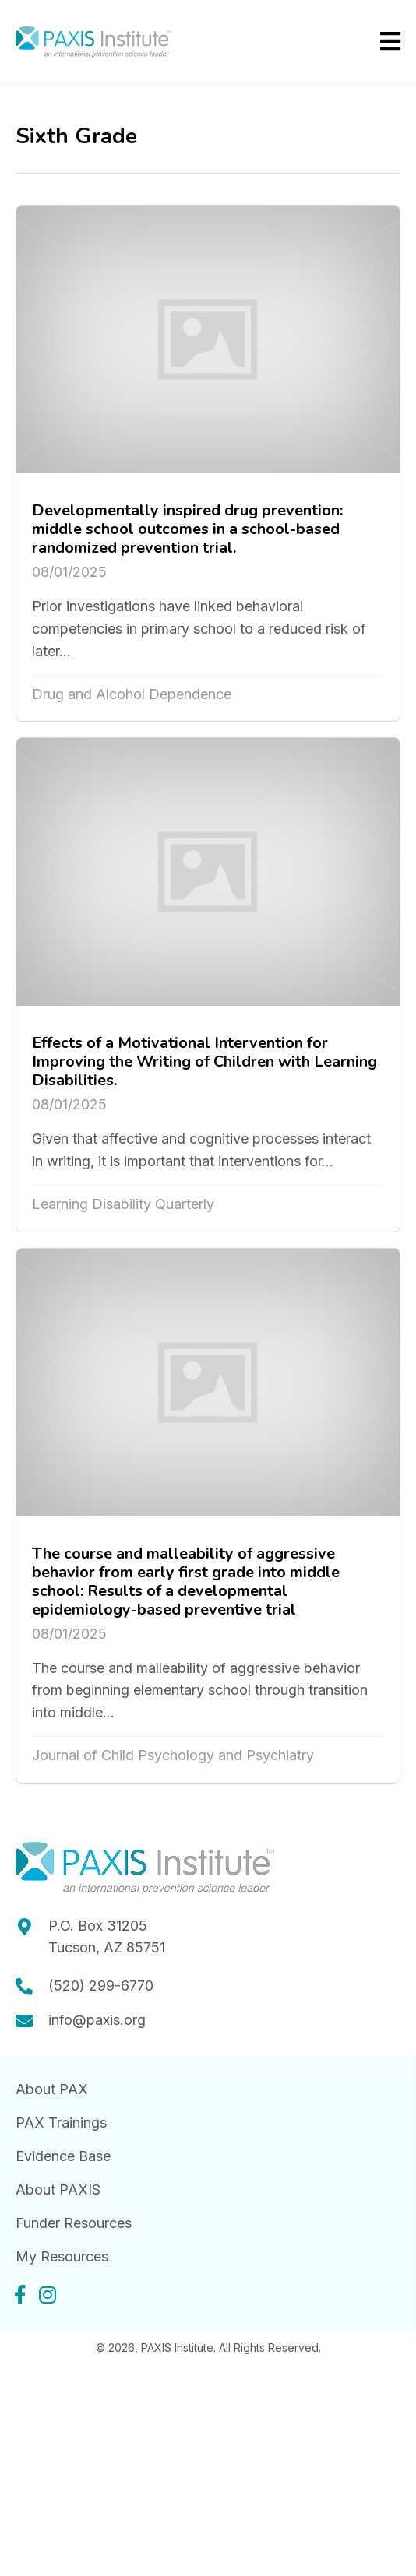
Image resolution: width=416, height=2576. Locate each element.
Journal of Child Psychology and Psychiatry (173, 1755)
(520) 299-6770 (100, 1985)
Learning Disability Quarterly (123, 1204)
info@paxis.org (97, 2020)
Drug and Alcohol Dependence (131, 694)
